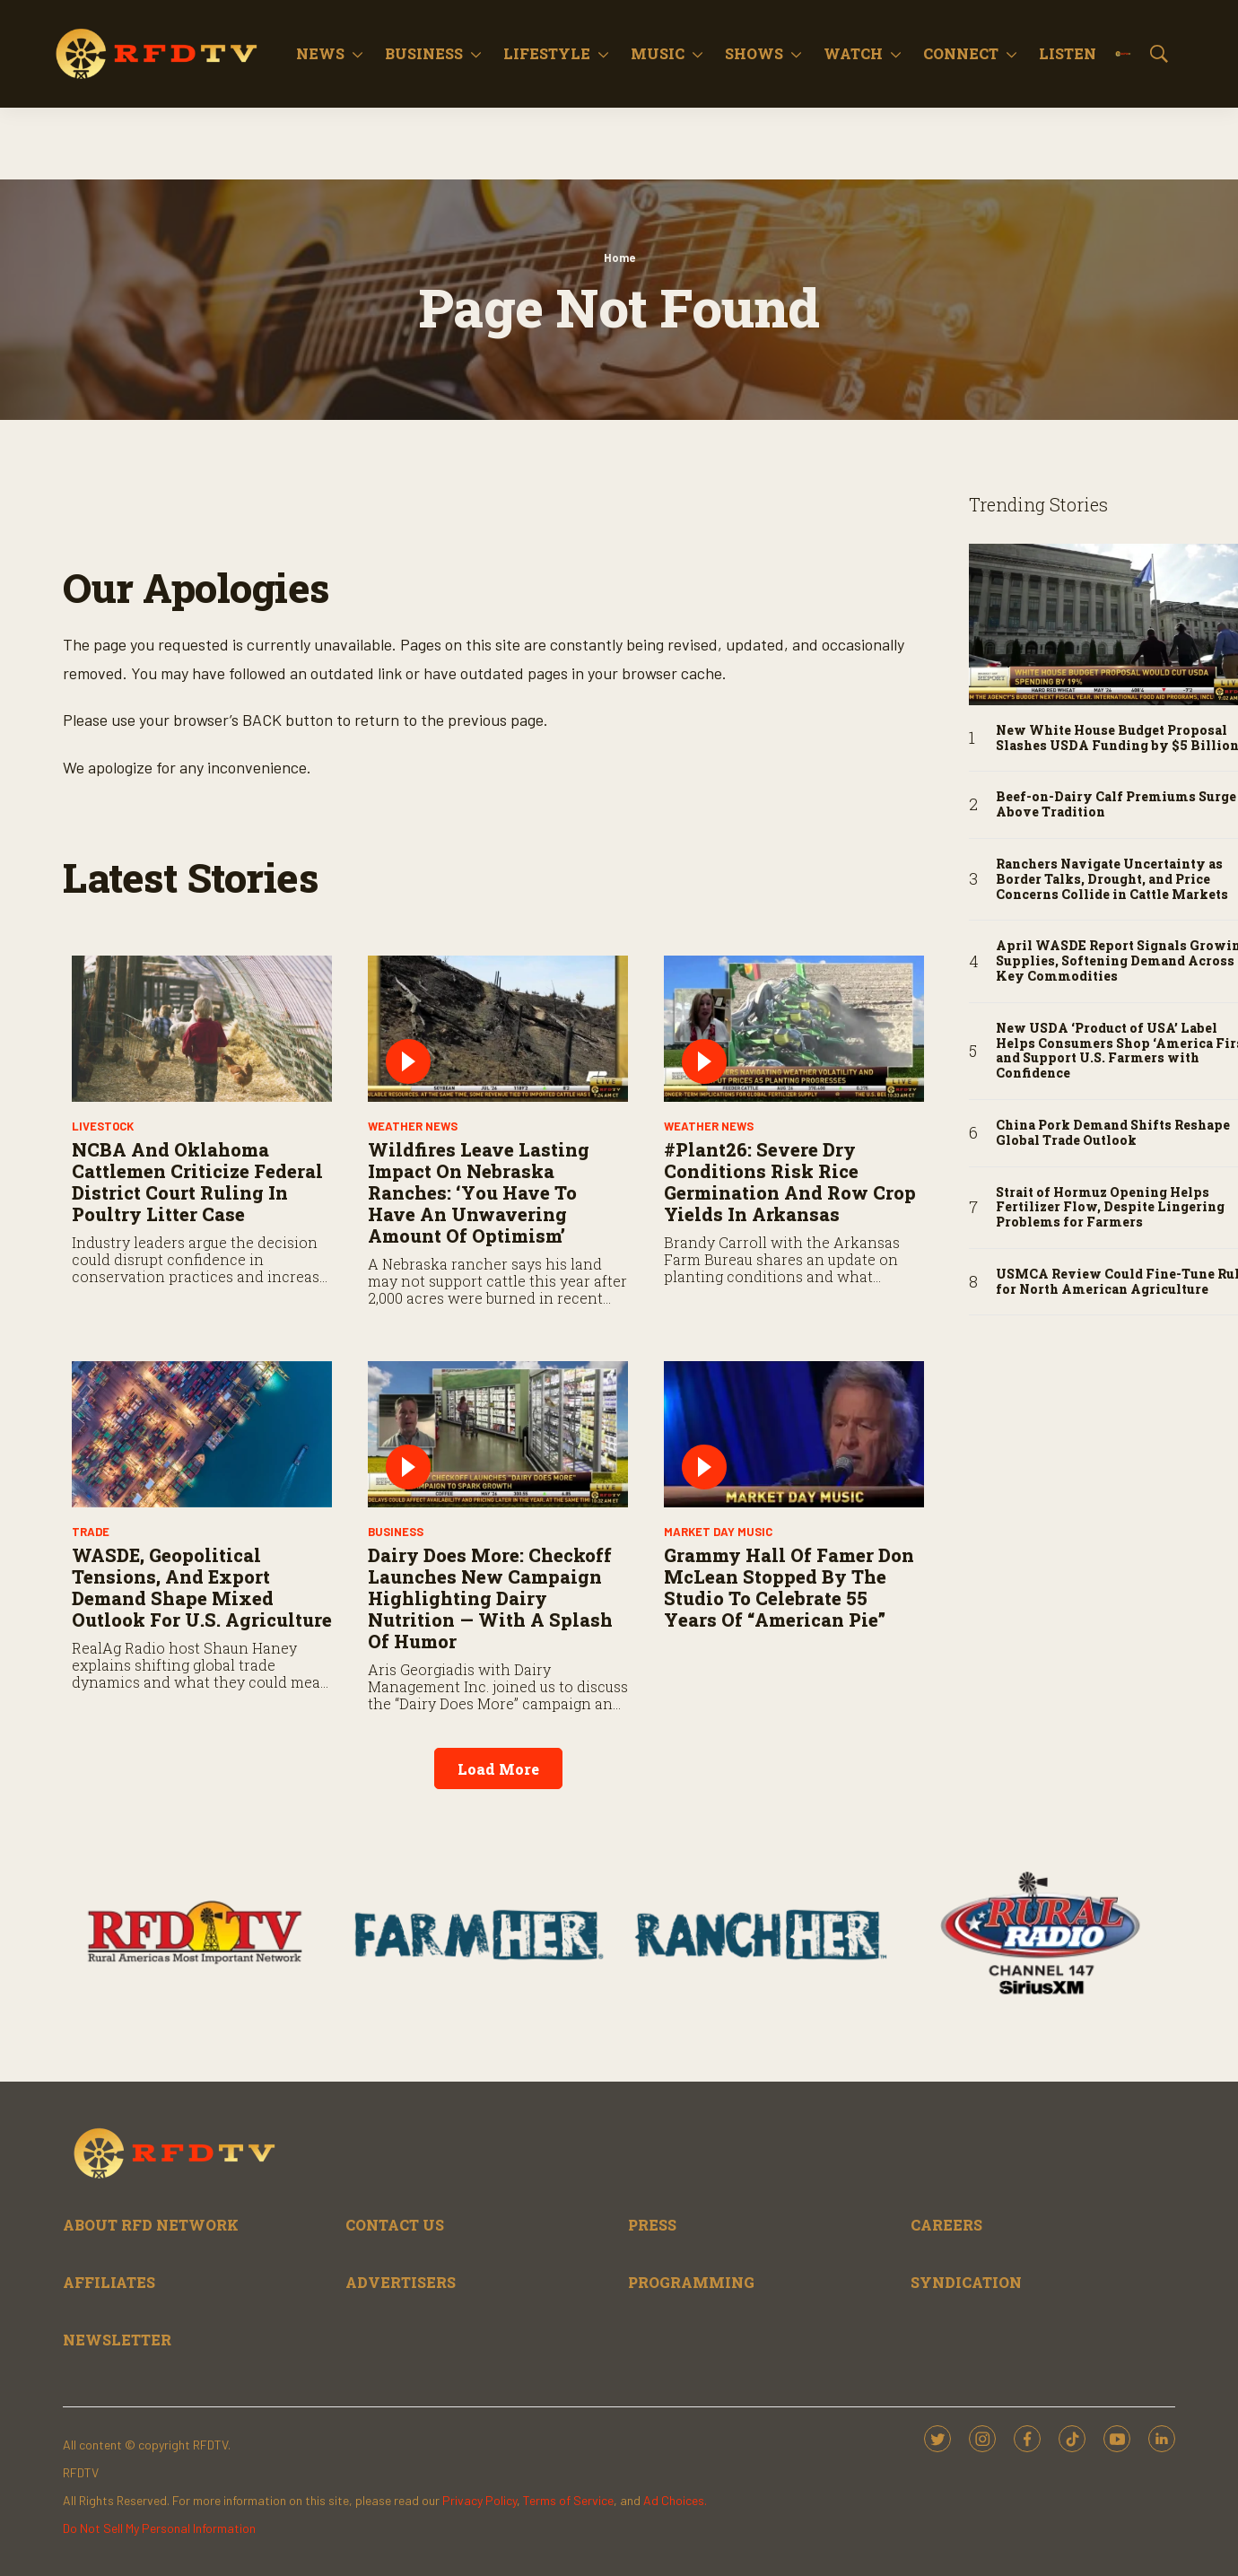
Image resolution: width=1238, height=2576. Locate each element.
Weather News (413, 1126)
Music (657, 53)
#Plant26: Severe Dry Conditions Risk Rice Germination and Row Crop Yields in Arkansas (790, 1182)
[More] (357, 54)
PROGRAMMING (691, 2282)
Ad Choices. (675, 2500)
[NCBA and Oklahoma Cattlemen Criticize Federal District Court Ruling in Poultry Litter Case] (202, 1029)
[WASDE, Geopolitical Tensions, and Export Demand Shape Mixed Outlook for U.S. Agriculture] (202, 1434)
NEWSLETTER (117, 2339)
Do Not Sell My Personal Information (159, 2528)
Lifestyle (546, 53)
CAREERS (946, 2224)
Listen (1067, 53)
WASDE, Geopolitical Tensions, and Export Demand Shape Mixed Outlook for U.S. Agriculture (202, 1587)
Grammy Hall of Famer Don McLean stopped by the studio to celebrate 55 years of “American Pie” (789, 1587)
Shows (754, 53)
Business (424, 53)
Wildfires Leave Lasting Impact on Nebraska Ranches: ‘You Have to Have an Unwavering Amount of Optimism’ (478, 1192)
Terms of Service (568, 2500)
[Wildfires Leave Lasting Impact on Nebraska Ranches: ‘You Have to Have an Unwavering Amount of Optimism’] (498, 1029)
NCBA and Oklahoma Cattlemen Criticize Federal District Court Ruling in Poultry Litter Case (197, 1182)
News (320, 53)
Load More (498, 1769)
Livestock (103, 1126)
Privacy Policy (479, 2500)
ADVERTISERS (400, 2282)
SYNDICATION (966, 2282)
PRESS (652, 2224)
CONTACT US (394, 2224)
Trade (90, 1531)
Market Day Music (718, 1531)
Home (619, 257)
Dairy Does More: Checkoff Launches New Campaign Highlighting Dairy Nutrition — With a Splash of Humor (490, 1598)
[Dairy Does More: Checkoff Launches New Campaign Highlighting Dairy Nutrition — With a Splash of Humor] (498, 1434)
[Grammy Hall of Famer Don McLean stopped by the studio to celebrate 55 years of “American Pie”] (794, 1434)
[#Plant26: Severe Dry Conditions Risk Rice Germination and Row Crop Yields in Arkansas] (794, 1029)
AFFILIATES (109, 2282)
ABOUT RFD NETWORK (151, 2224)
